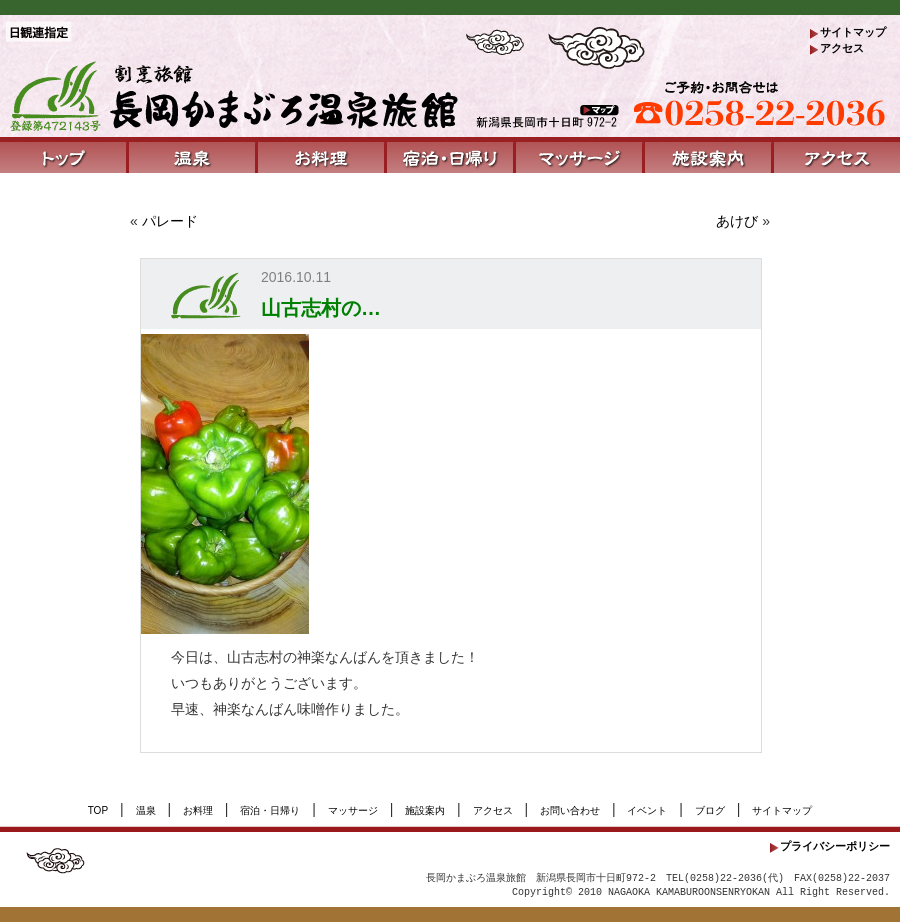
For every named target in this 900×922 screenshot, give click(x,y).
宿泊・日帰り (270, 810)
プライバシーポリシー (835, 846)
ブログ (710, 810)
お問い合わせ (570, 810)
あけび (737, 221)
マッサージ (353, 810)
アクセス (842, 48)
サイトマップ (853, 32)
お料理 (198, 810)
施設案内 (425, 810)
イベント (647, 810)
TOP (98, 810)
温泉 (146, 810)
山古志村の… (321, 308)
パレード (170, 221)
